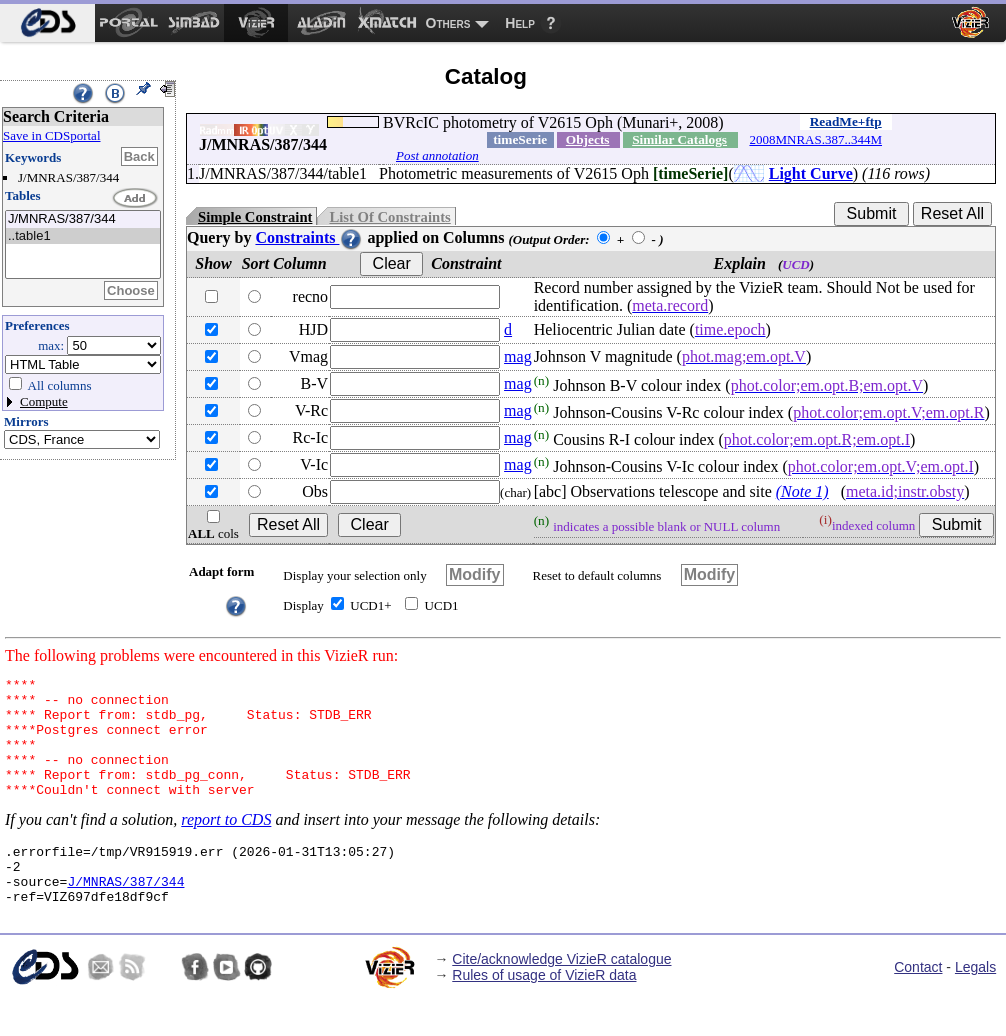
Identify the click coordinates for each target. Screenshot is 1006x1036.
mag (518, 356)
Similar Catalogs (679, 139)
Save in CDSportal (52, 135)
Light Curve (811, 173)
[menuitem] (47, 23)
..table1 (83, 236)
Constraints (309, 237)
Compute (44, 401)
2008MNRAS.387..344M (815, 139)
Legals (975, 1003)
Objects (588, 139)
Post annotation (437, 155)
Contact (918, 1003)
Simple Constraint (255, 217)
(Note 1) (802, 491)
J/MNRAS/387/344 (83, 219)
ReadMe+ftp (846, 121)
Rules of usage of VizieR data (544, 1011)
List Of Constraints (389, 217)
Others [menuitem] (448, 23)
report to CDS (226, 843)
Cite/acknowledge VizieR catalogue (561, 995)
